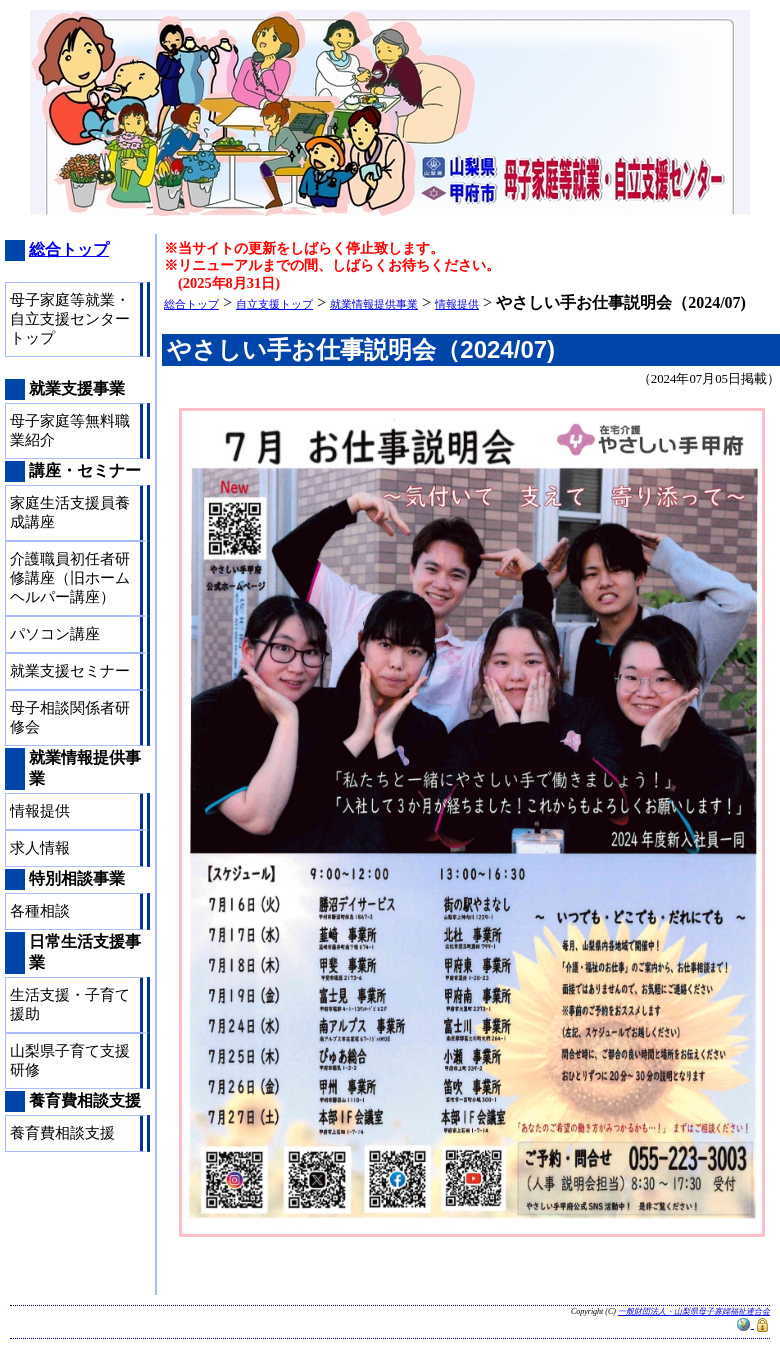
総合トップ (191, 304)
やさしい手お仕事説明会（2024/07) (361, 349)
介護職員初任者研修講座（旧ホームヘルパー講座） (70, 578)
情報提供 (457, 304)
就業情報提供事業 (374, 304)
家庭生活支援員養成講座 (70, 512)
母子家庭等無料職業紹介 (70, 430)
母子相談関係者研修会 (70, 717)
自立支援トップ (274, 304)
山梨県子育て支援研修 (70, 1060)
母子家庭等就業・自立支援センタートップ (70, 319)
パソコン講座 (55, 634)
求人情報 (40, 848)
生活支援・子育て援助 (70, 1004)
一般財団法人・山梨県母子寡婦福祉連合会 (694, 1311)
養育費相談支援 (62, 1133)
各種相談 (40, 911)
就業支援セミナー (70, 671)
